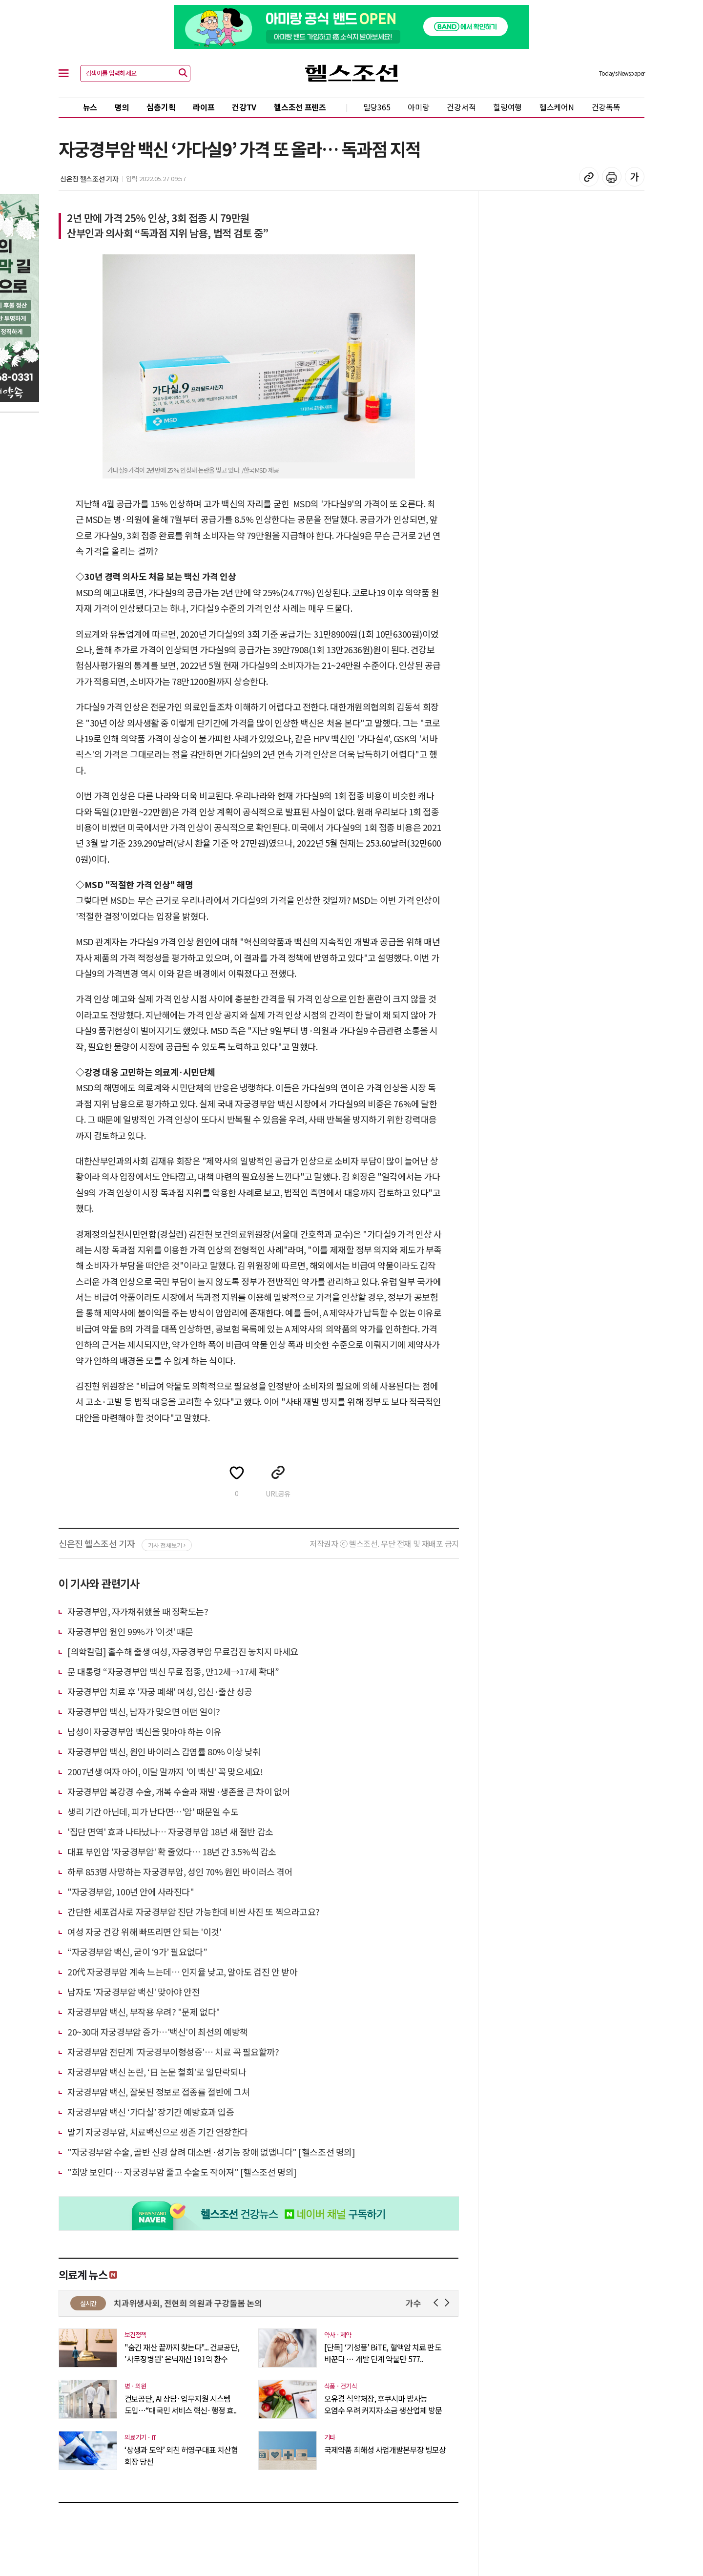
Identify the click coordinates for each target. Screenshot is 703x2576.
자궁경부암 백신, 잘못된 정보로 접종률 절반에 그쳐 (158, 2091)
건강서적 (461, 107)
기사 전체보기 (167, 1545)
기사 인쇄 (611, 177)
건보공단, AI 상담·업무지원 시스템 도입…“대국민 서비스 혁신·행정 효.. (180, 2404)
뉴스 (90, 107)
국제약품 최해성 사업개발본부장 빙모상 (385, 2449)
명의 (122, 107)
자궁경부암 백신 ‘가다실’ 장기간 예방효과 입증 (150, 2111)
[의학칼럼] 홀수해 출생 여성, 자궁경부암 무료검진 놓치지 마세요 (182, 1651)
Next (449, 2303)
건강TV (244, 107)
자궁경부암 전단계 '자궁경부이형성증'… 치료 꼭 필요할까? (173, 2051)
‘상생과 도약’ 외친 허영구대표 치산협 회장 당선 (181, 2455)
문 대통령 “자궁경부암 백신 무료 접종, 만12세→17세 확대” (173, 1671)
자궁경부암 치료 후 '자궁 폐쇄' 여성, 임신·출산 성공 (159, 1691)
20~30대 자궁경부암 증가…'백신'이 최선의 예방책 (157, 2031)
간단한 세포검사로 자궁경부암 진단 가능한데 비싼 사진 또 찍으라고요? (193, 1911)
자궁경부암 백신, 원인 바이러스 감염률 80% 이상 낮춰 (164, 1751)
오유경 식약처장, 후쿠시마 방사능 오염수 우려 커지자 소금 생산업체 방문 (383, 2404)
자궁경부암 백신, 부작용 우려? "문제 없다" (143, 2011)
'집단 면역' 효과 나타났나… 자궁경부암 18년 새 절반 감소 (170, 1831)
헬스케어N (556, 107)
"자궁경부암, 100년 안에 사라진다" (130, 1891)
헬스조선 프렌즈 (300, 107)
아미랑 (418, 107)
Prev (438, 2303)
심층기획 (160, 107)
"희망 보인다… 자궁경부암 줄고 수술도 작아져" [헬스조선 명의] (182, 2171)
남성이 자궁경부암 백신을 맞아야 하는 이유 (144, 1731)
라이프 (203, 107)
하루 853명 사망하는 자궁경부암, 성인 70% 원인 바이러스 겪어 (179, 1871)
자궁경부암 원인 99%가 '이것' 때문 (130, 1631)
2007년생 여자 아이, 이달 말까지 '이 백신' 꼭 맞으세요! (165, 1771)
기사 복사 (589, 177)
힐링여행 (507, 107)
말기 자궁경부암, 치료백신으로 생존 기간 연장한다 (157, 2131)
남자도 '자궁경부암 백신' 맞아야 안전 (133, 1991)
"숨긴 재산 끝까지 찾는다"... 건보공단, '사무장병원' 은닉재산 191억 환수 (181, 2353)
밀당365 (377, 107)
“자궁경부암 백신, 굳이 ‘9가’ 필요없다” (137, 1951)
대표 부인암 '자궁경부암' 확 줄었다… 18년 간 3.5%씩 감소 (171, 1851)
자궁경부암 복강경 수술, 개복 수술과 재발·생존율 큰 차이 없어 (178, 1791)
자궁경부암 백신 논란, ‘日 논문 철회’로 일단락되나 (157, 2071)
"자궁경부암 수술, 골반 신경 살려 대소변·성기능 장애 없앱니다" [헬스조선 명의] (211, 2151)
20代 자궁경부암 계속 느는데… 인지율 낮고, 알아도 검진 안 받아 (182, 1971)
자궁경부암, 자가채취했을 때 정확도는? (137, 1611)
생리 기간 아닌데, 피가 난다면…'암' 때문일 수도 (152, 1811)
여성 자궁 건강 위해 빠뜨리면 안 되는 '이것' (144, 1931)
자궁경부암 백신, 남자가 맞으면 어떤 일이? (143, 1711)
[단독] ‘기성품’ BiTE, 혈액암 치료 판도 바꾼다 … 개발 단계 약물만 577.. (382, 2353)
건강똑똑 (606, 107)
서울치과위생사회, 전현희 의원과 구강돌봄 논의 (195, 2303)
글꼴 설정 (634, 177)
